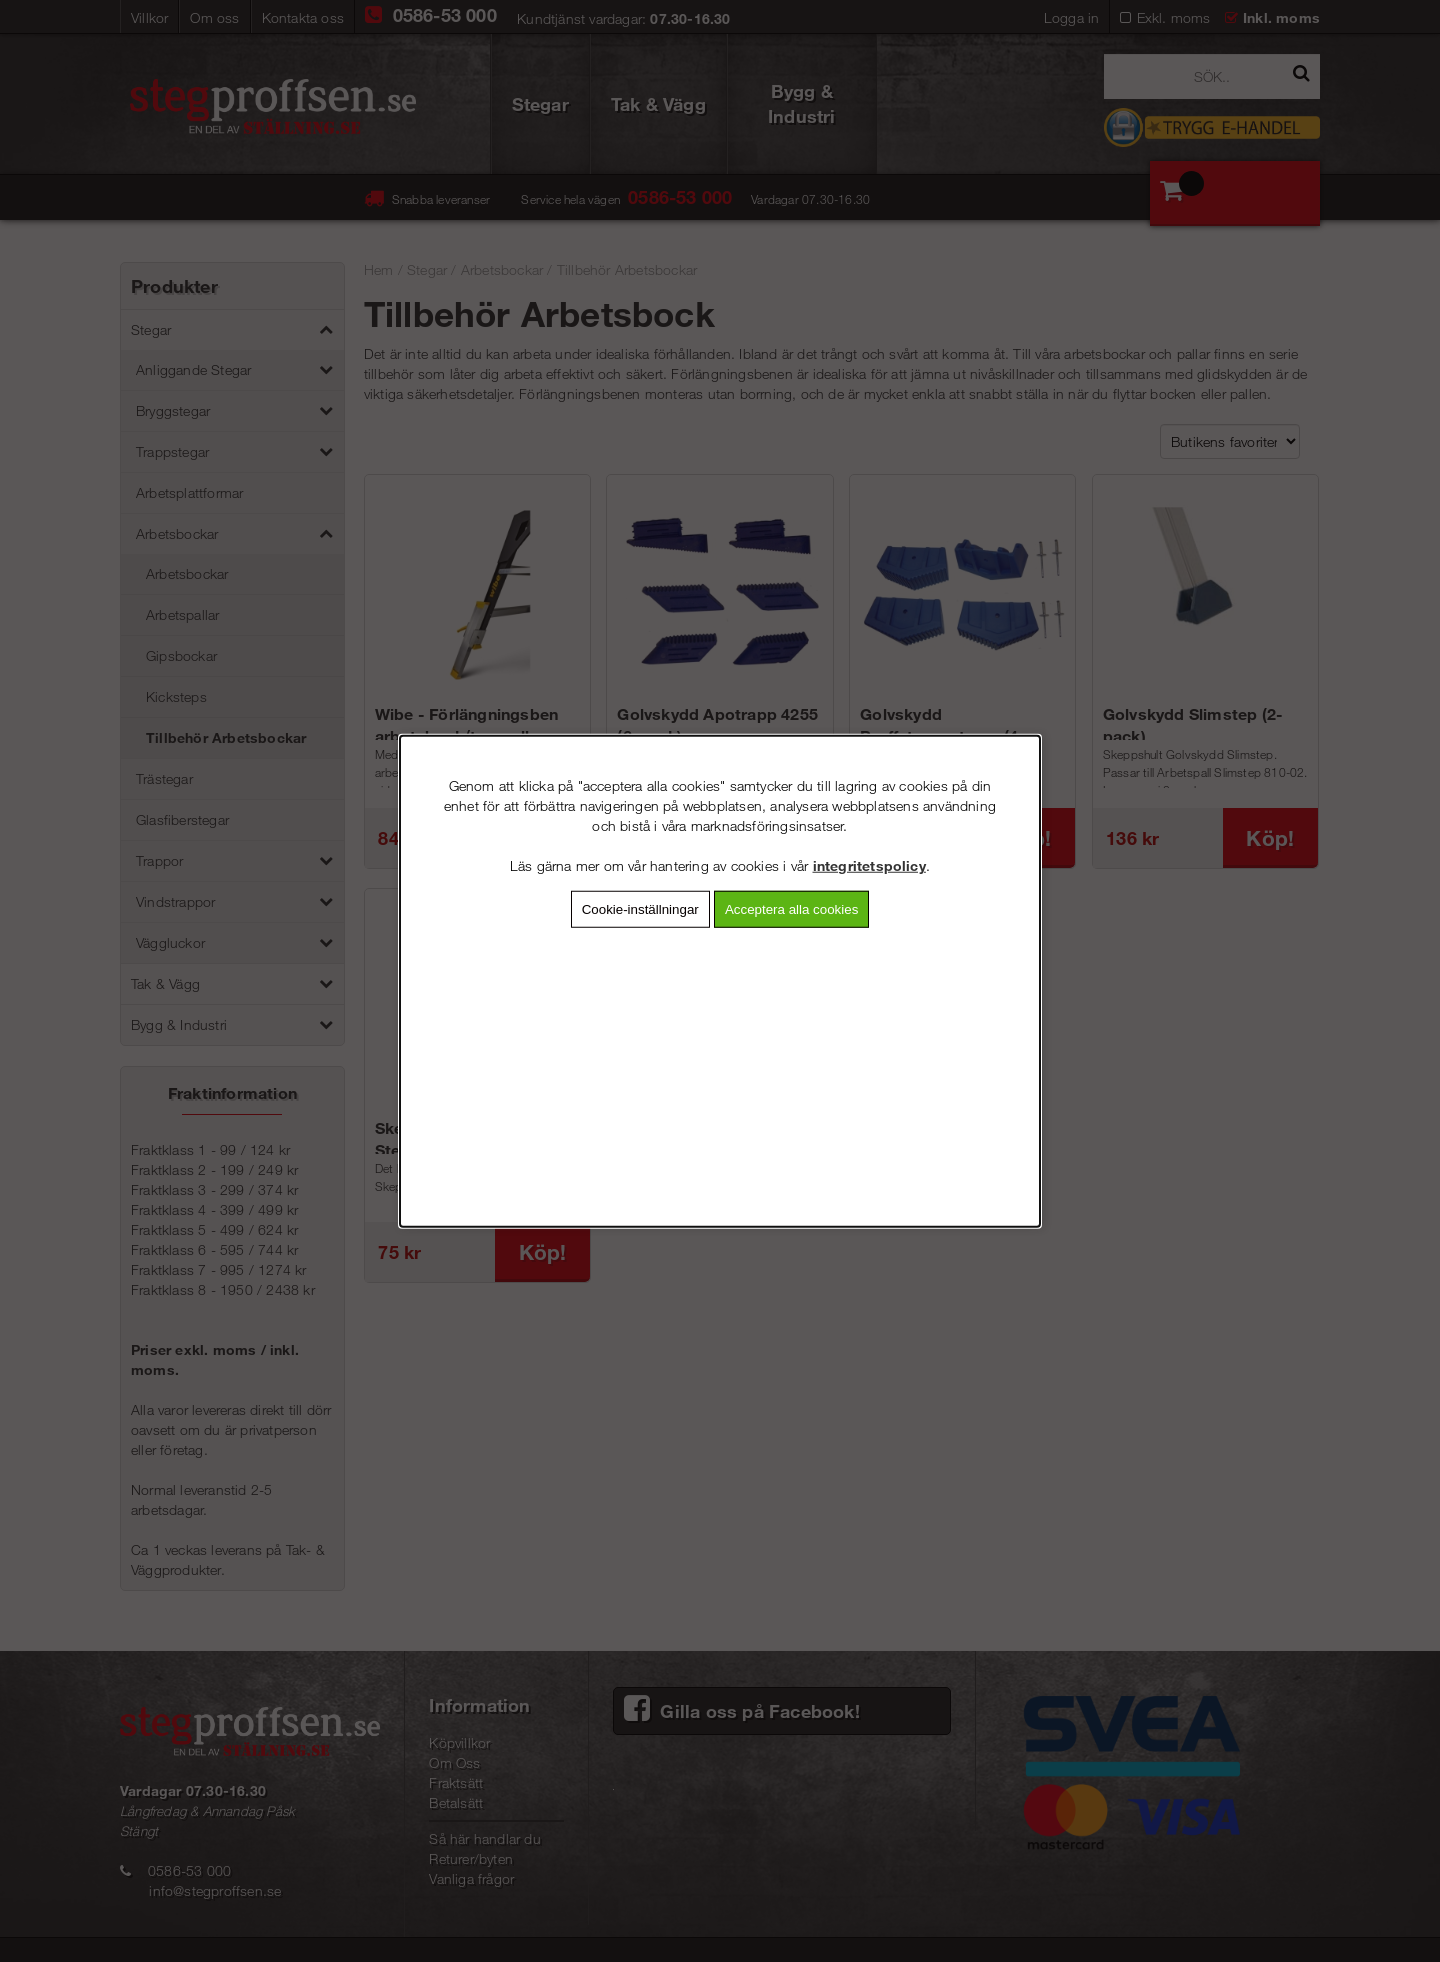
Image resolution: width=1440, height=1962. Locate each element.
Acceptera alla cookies (791, 909)
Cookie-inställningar (640, 909)
